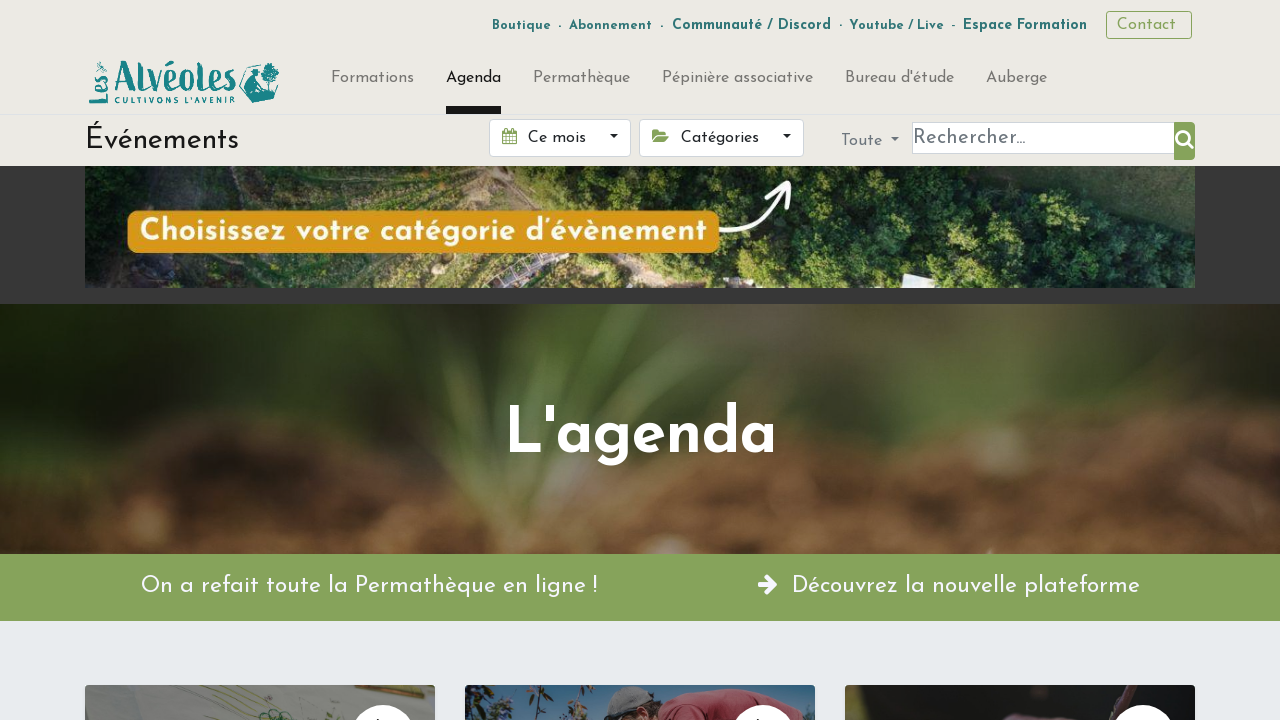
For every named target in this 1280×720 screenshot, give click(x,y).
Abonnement (610, 25)
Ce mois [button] (546, 137)
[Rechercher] (1184, 141)
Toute (864, 141)
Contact (1149, 25)
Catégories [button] (707, 137)
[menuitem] (372, 82)
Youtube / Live (896, 25)
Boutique (521, 25)
